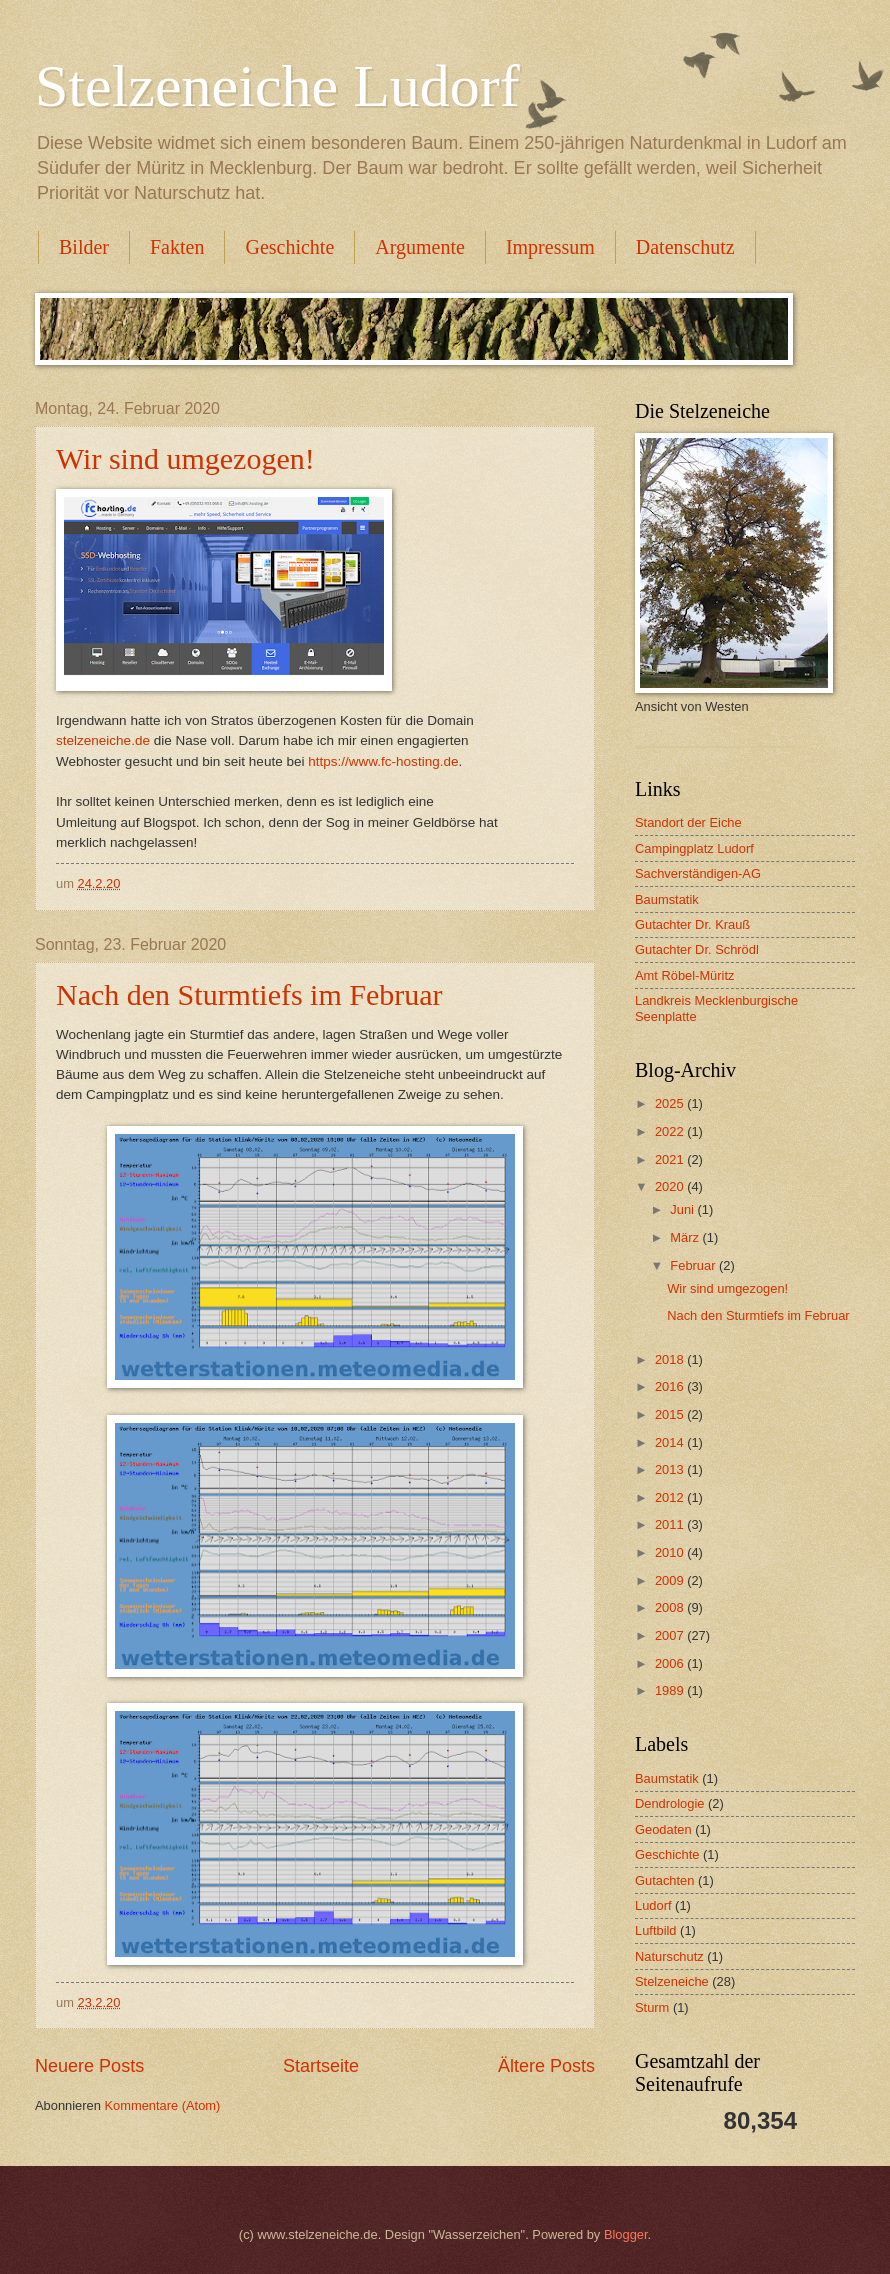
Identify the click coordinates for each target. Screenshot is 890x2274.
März (686, 1237)
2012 (671, 1497)
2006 (671, 1663)
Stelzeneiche (672, 1981)
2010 (671, 1552)
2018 (671, 1359)
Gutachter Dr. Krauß (692, 924)
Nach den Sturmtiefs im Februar (249, 994)
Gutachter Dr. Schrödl (697, 949)
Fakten (177, 247)
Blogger (626, 2234)
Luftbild (656, 1930)
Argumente (420, 247)
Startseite (321, 2066)
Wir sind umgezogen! (185, 458)
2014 (671, 1442)
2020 (671, 1186)
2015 (671, 1414)
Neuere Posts (89, 2066)
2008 (671, 1607)
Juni (683, 1209)
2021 (671, 1159)
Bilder (84, 247)
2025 (671, 1103)
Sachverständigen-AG (698, 873)
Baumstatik (667, 899)
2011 (671, 1524)
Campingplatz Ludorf (694, 848)
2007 (671, 1635)
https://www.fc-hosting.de (383, 761)
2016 (671, 1386)
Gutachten (664, 1880)
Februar (694, 1265)
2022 (671, 1131)
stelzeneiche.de (103, 740)
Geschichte (289, 247)
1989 (671, 1690)
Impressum (550, 247)
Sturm (652, 2007)
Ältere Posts (546, 2066)
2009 (671, 1580)
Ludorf (653, 1905)
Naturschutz (669, 1956)
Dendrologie (669, 1803)
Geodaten (663, 1829)
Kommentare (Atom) (162, 2105)
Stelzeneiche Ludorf (277, 86)
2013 (671, 1469)
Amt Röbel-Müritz (684, 975)
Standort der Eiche (688, 822)
